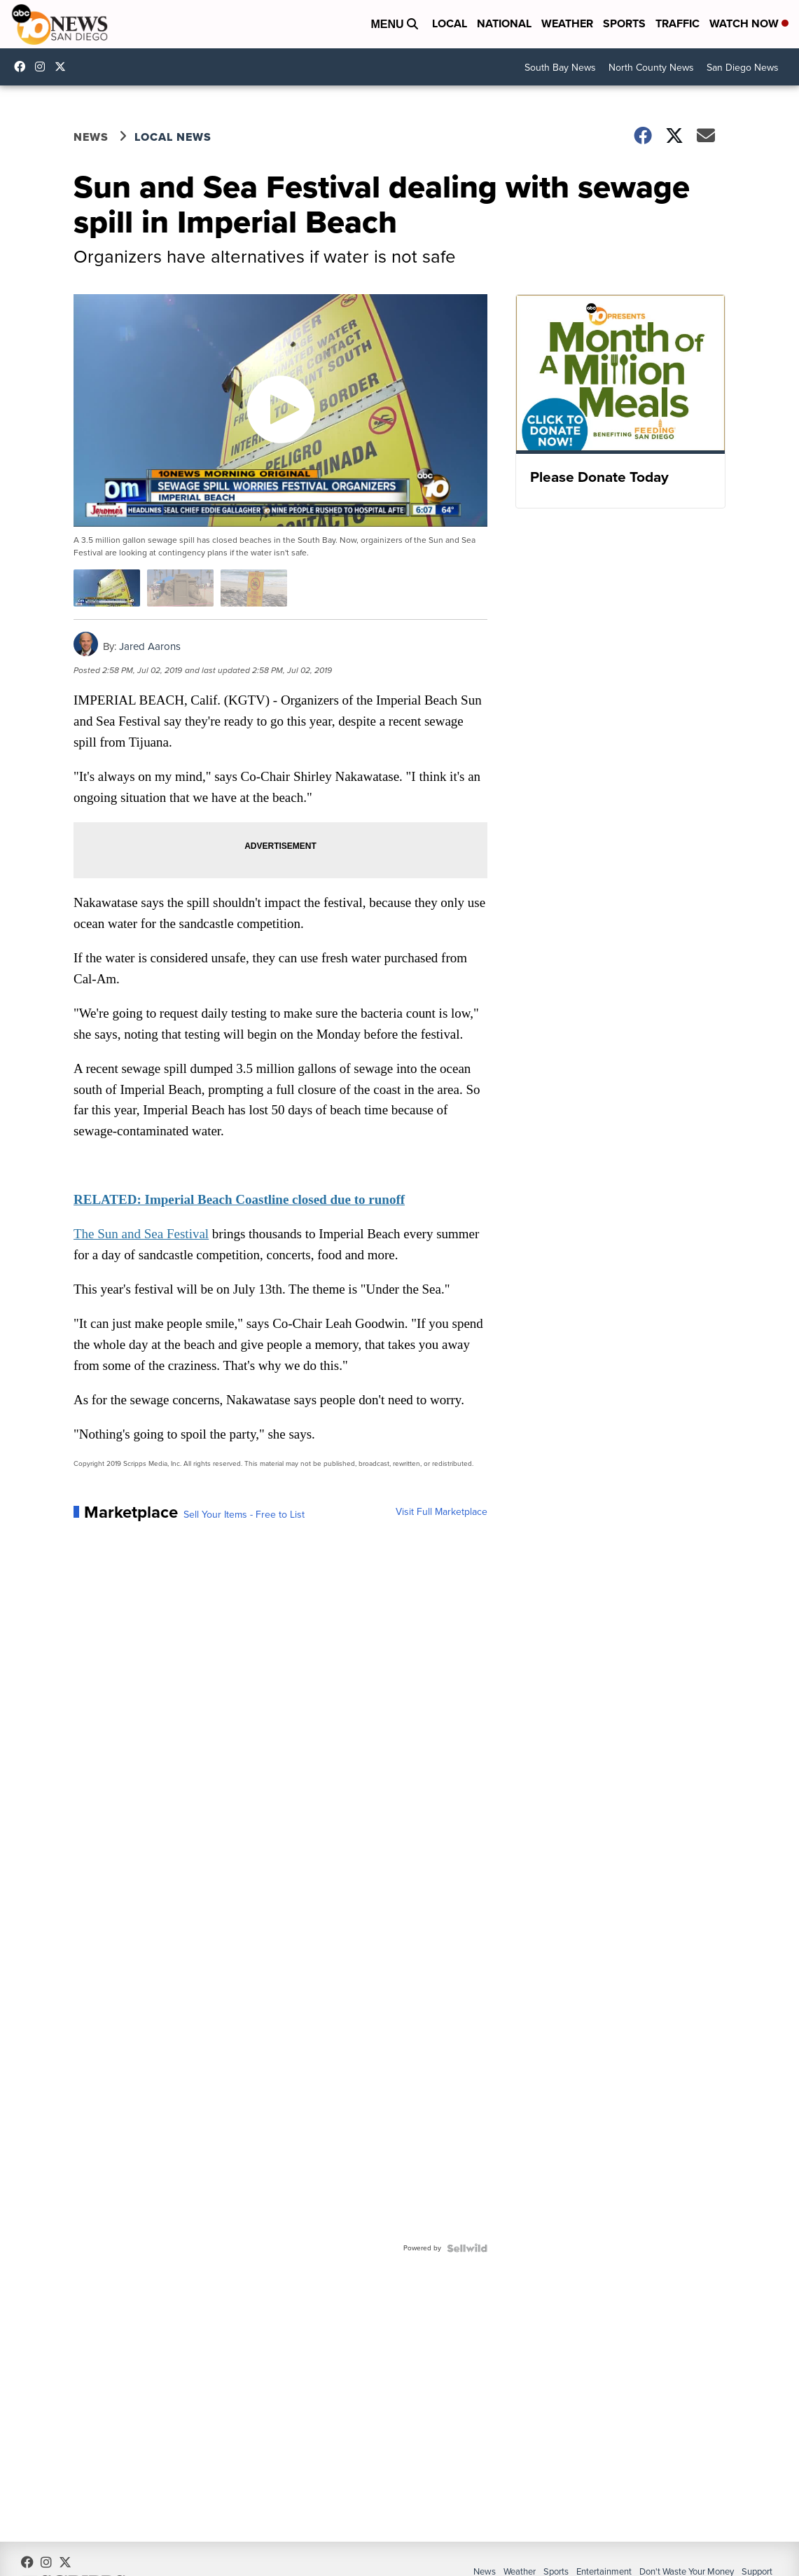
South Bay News (560, 68)
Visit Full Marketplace (440, 1512)
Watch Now (748, 23)
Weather (567, 23)
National (504, 23)
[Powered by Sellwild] (465, 2248)
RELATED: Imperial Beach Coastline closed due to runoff (240, 1199)
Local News (174, 138)
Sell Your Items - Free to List (245, 1515)
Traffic (677, 23)
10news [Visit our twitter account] (64, 66)
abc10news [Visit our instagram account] (43, 66)
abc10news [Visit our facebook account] (23, 66)
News (92, 138)
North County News (651, 68)
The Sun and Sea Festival (142, 1233)
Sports (624, 23)
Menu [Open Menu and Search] (394, 24)
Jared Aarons (151, 645)
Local (449, 23)
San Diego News (743, 68)
